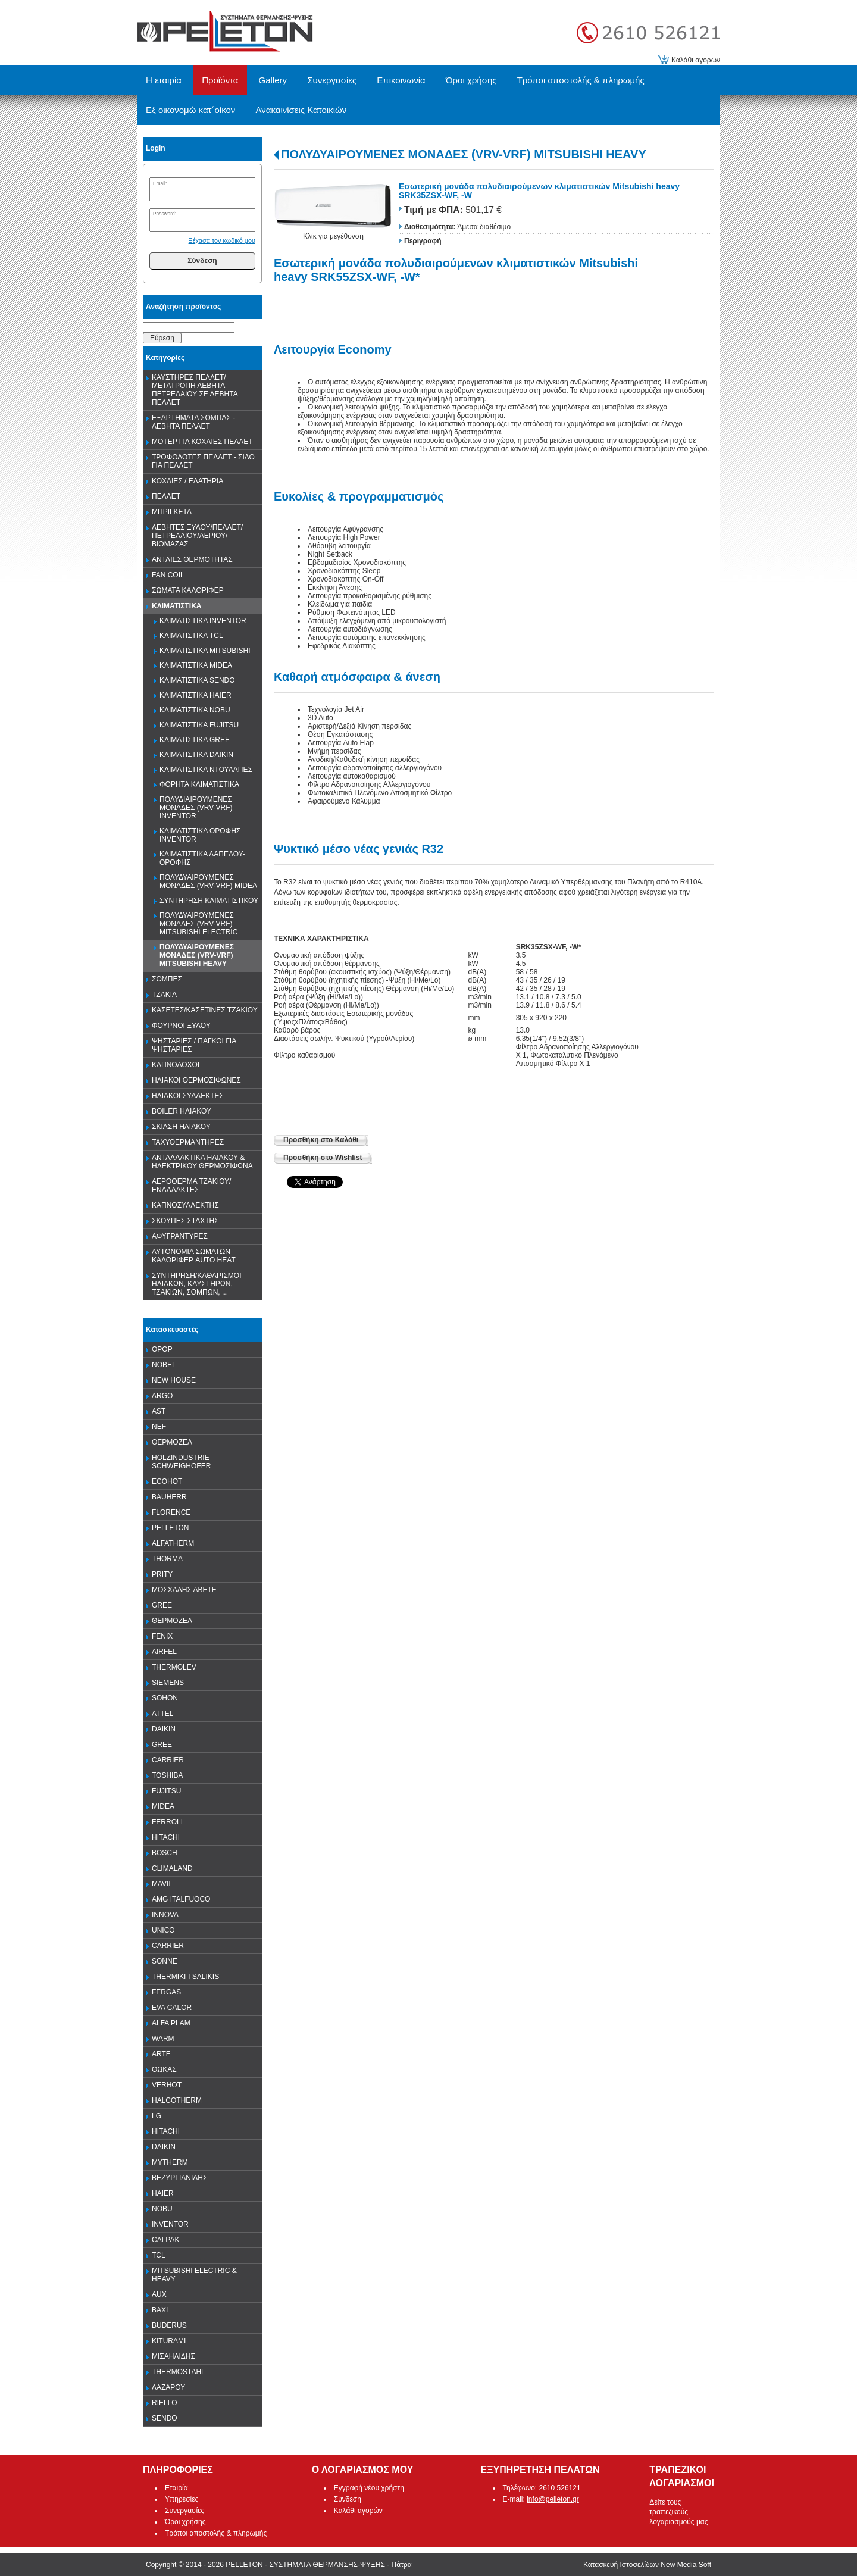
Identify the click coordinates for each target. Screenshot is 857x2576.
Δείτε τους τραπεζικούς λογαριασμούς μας (678, 2512)
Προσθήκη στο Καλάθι (320, 1140)
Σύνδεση (202, 261)
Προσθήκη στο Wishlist (322, 1157)
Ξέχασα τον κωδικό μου (222, 240)
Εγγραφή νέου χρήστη (369, 2488)
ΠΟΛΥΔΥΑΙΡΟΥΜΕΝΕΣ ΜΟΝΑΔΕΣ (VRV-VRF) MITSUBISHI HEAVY (463, 154)
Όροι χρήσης (185, 2522)
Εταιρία (176, 2488)
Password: (164, 214)
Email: (160, 183)
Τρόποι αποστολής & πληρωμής (216, 2533)
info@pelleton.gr (553, 2499)
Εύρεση (162, 338)
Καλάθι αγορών (695, 60)
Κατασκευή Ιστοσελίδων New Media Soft (647, 2565)
